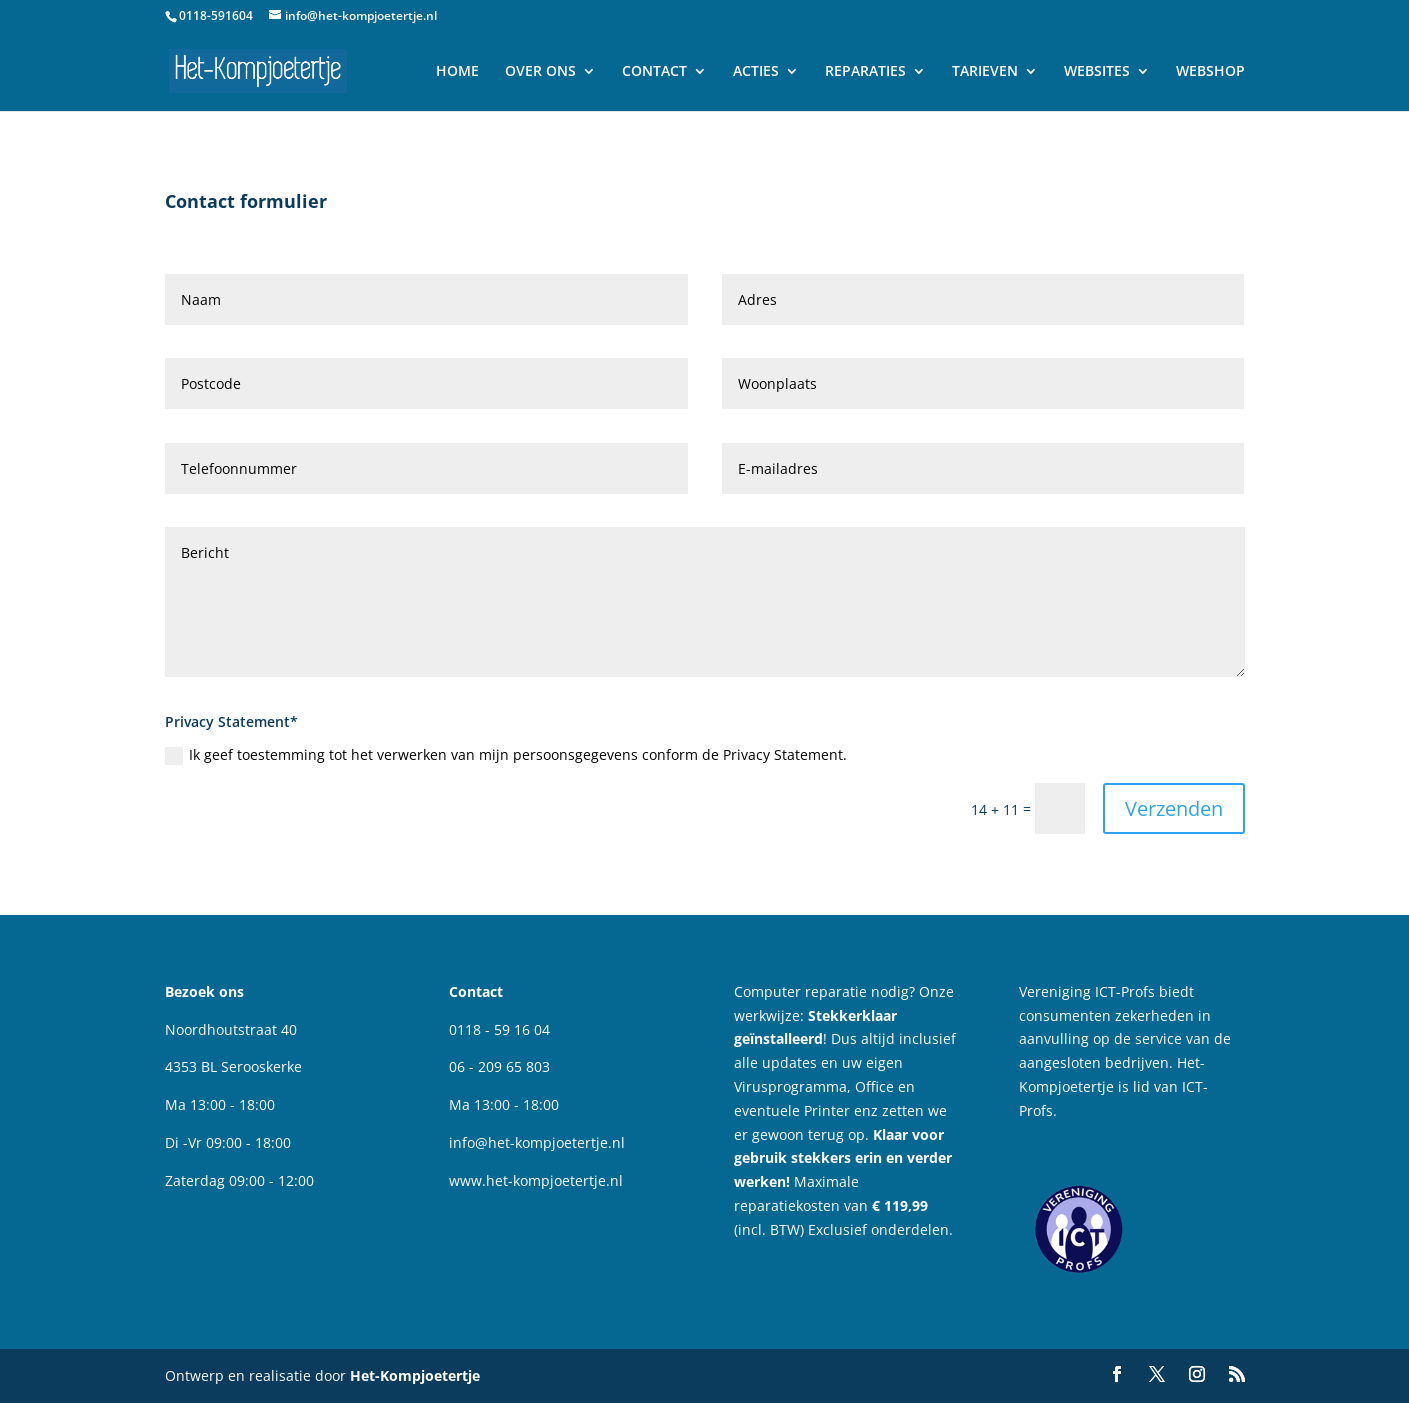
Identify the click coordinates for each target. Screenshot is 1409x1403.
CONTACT (654, 72)
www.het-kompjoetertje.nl (536, 1180)
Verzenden (1174, 808)
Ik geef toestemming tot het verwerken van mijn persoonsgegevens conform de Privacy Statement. (506, 755)
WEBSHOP (1210, 72)
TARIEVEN (985, 72)
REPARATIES (865, 72)
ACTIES (756, 72)
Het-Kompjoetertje (415, 1375)
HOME (457, 72)
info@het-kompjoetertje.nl (537, 1142)
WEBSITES (1097, 72)
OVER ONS (540, 72)
